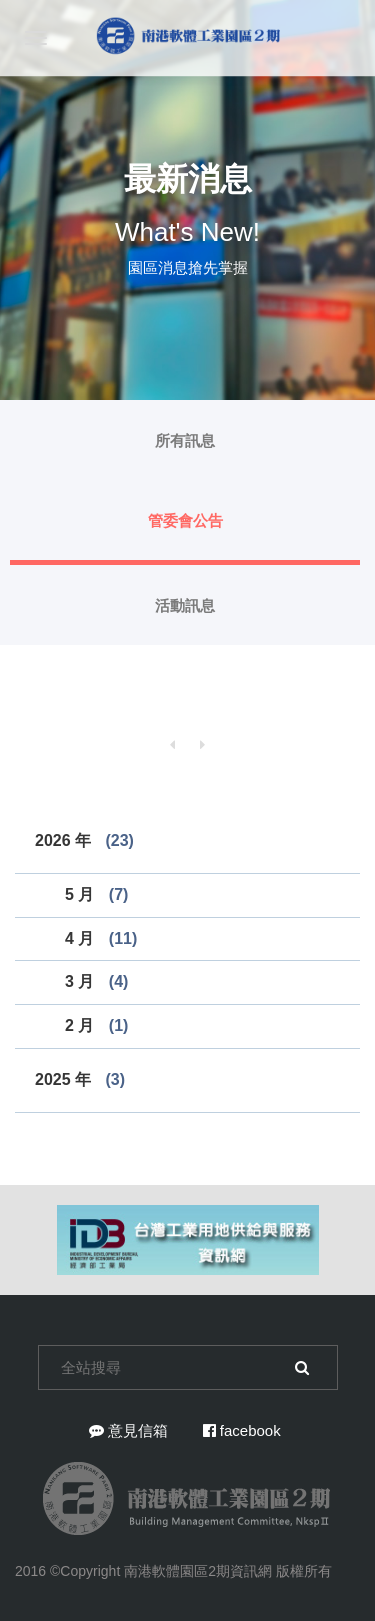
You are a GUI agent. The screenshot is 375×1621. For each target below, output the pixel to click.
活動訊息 (185, 605)
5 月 (96, 894)
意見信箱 (128, 1430)
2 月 (96, 1025)
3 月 (96, 981)
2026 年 (84, 840)
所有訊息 (185, 440)
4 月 (101, 938)
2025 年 (80, 1079)
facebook (242, 1430)
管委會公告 (185, 520)
